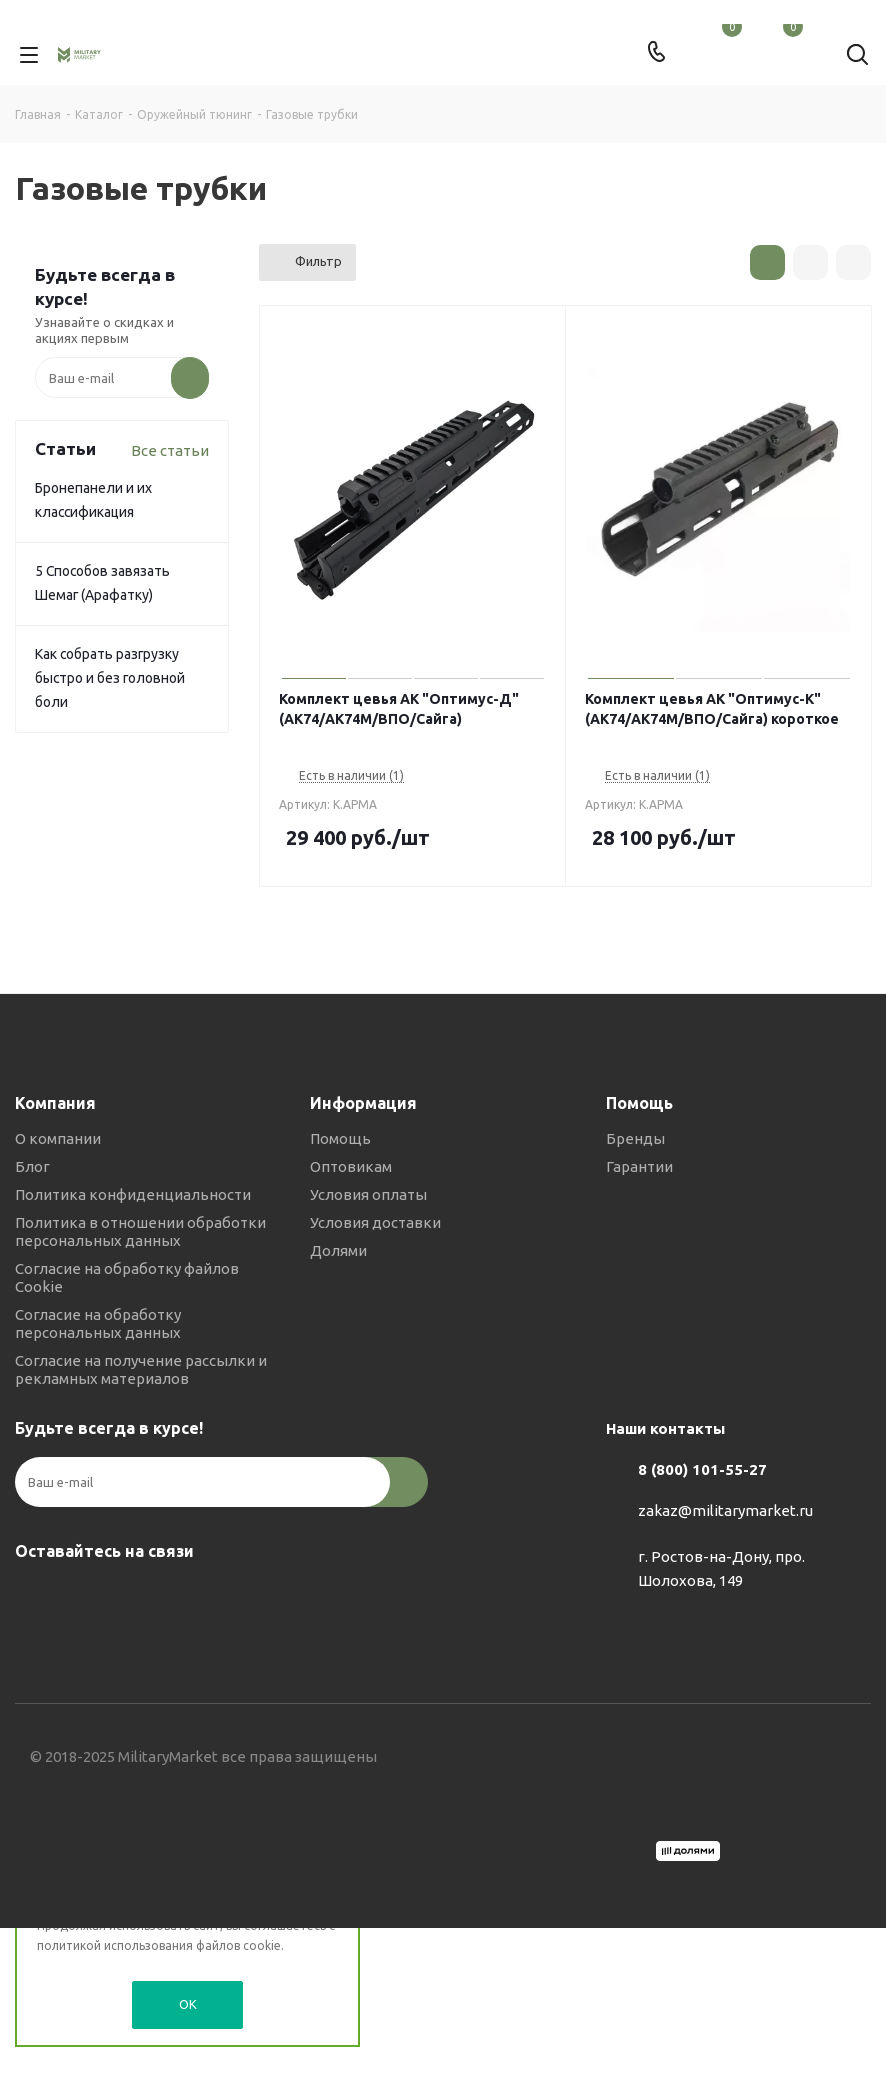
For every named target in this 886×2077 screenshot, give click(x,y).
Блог (32, 1166)
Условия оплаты (368, 1194)
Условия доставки (375, 1222)
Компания (55, 1103)
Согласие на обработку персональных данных (98, 1323)
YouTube (135, 1598)
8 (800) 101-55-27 (702, 1469)
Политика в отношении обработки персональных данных (140, 1231)
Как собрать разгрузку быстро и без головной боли (110, 678)
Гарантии (639, 1166)
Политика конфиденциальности (133, 1194)
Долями (338, 1250)
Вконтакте (35, 1598)
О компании (58, 1138)
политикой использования (115, 1945)
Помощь (340, 1138)
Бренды (635, 1138)
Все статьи (170, 450)
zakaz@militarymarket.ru (725, 1510)
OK (188, 2004)
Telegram (85, 1598)
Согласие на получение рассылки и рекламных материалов (141, 1369)
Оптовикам (351, 1166)
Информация (363, 1103)
